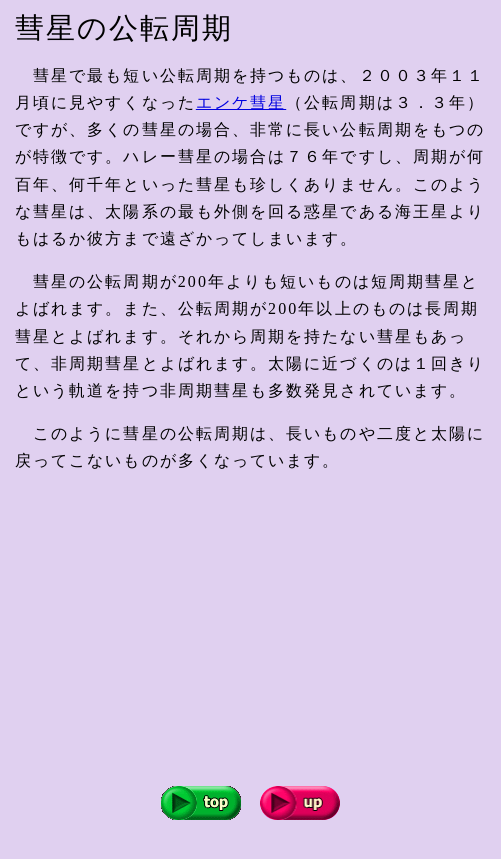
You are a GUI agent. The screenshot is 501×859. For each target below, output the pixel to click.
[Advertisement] (258, 630)
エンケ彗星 (241, 102)
